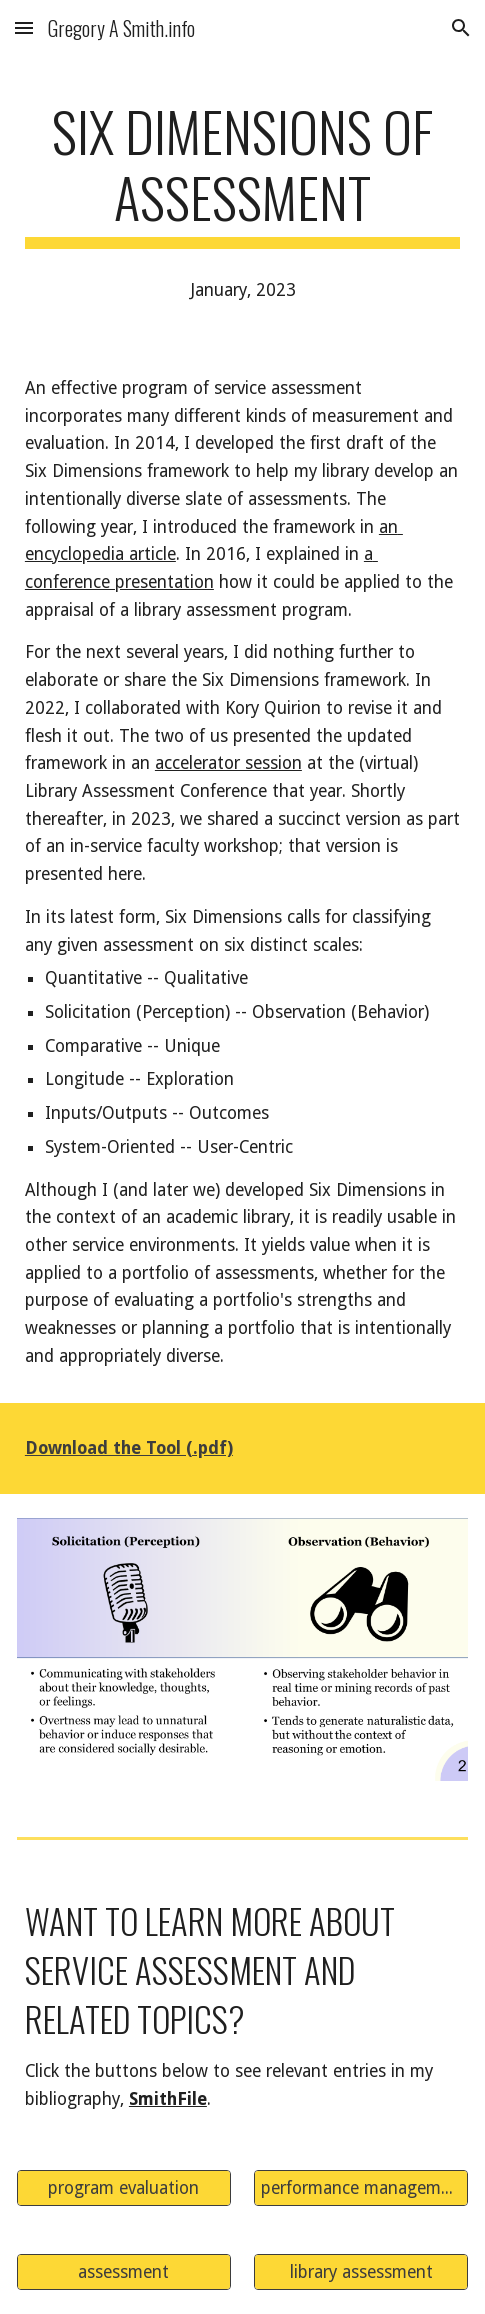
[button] (24, 27)
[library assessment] (361, 2271)
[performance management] (361, 2187)
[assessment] (124, 2271)
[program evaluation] (124, 2187)
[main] (242, 173)
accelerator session (228, 763)
